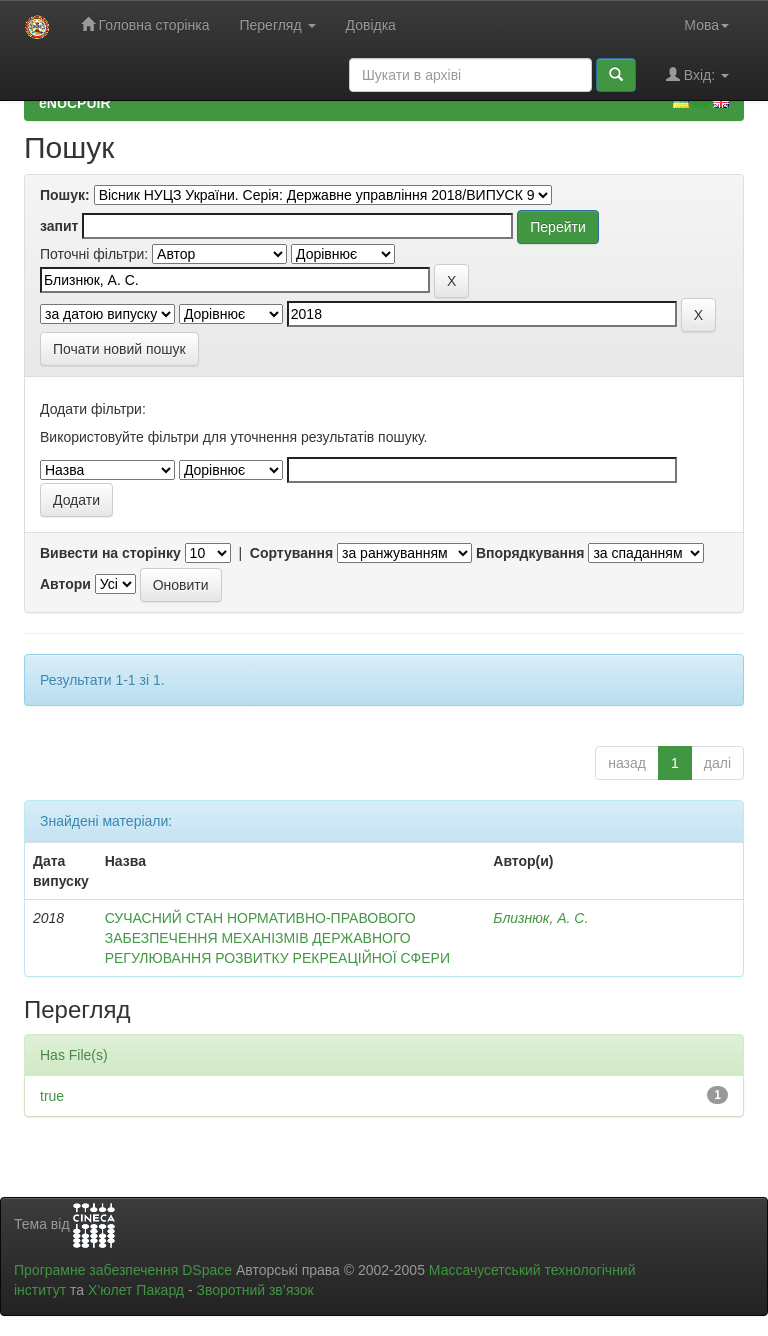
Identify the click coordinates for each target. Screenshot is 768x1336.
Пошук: (65, 195)
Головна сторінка (145, 24)
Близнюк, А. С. (540, 918)
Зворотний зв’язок (254, 1290)
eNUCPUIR (75, 103)
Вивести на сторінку (110, 553)
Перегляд (277, 25)
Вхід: (697, 74)
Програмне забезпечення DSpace (123, 1270)
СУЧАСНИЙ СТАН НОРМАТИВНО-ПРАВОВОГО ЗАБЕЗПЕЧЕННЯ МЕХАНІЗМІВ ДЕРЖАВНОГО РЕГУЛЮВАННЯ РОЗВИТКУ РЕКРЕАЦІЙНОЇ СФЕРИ (277, 938)
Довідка (371, 25)
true (52, 1096)
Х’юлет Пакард (136, 1290)
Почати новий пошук (119, 349)
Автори (65, 584)
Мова (706, 25)
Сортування (291, 553)
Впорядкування (530, 553)
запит (59, 226)
